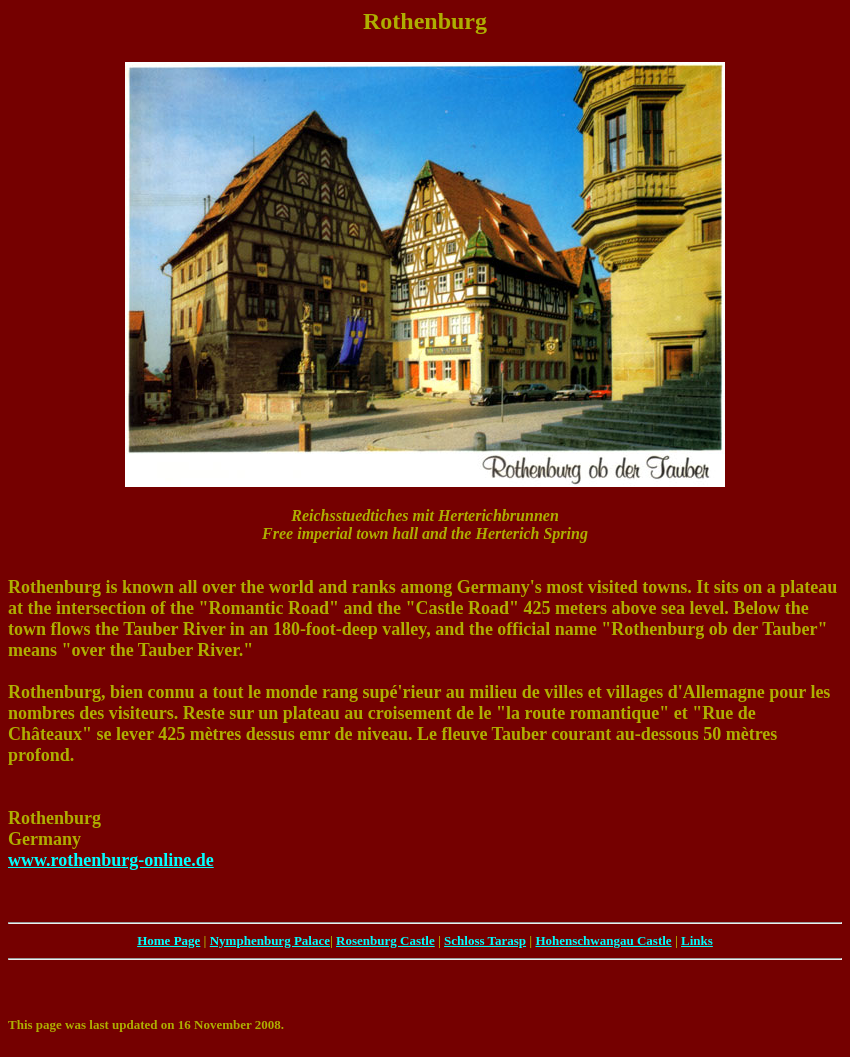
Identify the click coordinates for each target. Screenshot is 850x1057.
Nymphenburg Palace (270, 940)
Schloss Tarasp (485, 940)
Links (697, 940)
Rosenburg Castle (385, 940)
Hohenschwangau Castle (603, 940)
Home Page (168, 940)
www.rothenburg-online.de (111, 860)
